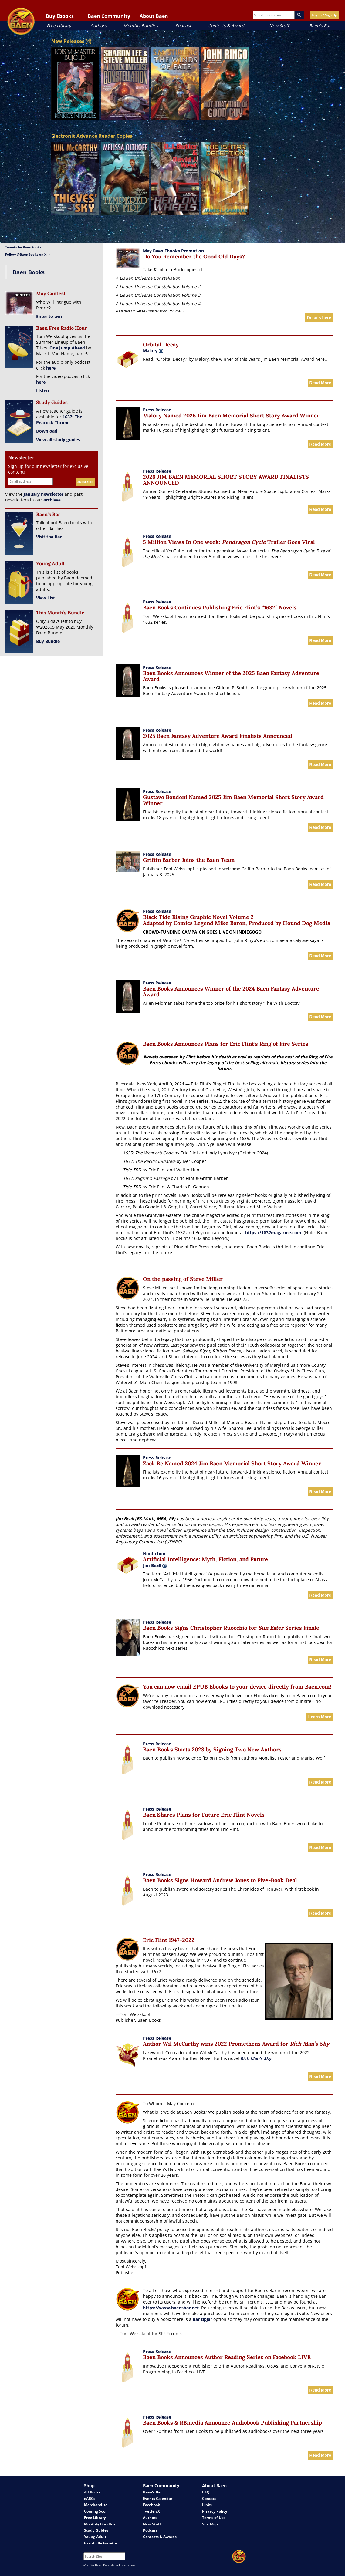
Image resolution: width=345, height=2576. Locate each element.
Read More (320, 382)
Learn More (319, 1716)
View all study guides (58, 439)
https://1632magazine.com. (274, 1232)
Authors (98, 26)
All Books (92, 2492)
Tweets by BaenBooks (23, 247)
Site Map (210, 2524)
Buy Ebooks (60, 16)
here (51, 368)
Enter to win (49, 316)
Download (46, 431)
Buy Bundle (48, 641)
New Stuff (279, 26)
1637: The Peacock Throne (59, 419)
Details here (319, 317)
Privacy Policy (214, 2511)
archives (52, 500)
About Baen (154, 16)
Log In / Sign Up (324, 15)
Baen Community (109, 16)
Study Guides (96, 2530)
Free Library (59, 26)
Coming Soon (96, 2511)
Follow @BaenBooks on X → (28, 254)
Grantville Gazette (100, 2543)
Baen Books (29, 272)
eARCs (89, 2498)
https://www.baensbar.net (171, 2308)
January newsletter (43, 494)
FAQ (206, 2492)
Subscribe (85, 481)
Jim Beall (155, 1565)
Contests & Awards (227, 26)
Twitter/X (151, 2511)
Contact (209, 2498)
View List (45, 598)
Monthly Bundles (140, 26)
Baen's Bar (320, 26)
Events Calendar (157, 2498)
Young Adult (95, 2536)
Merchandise (95, 2504)
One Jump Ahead (67, 348)
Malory (150, 350)
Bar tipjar (202, 2319)
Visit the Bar (49, 537)
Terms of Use (213, 2517)
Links (207, 2504)
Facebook (151, 2504)
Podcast (183, 26)
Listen (42, 390)
